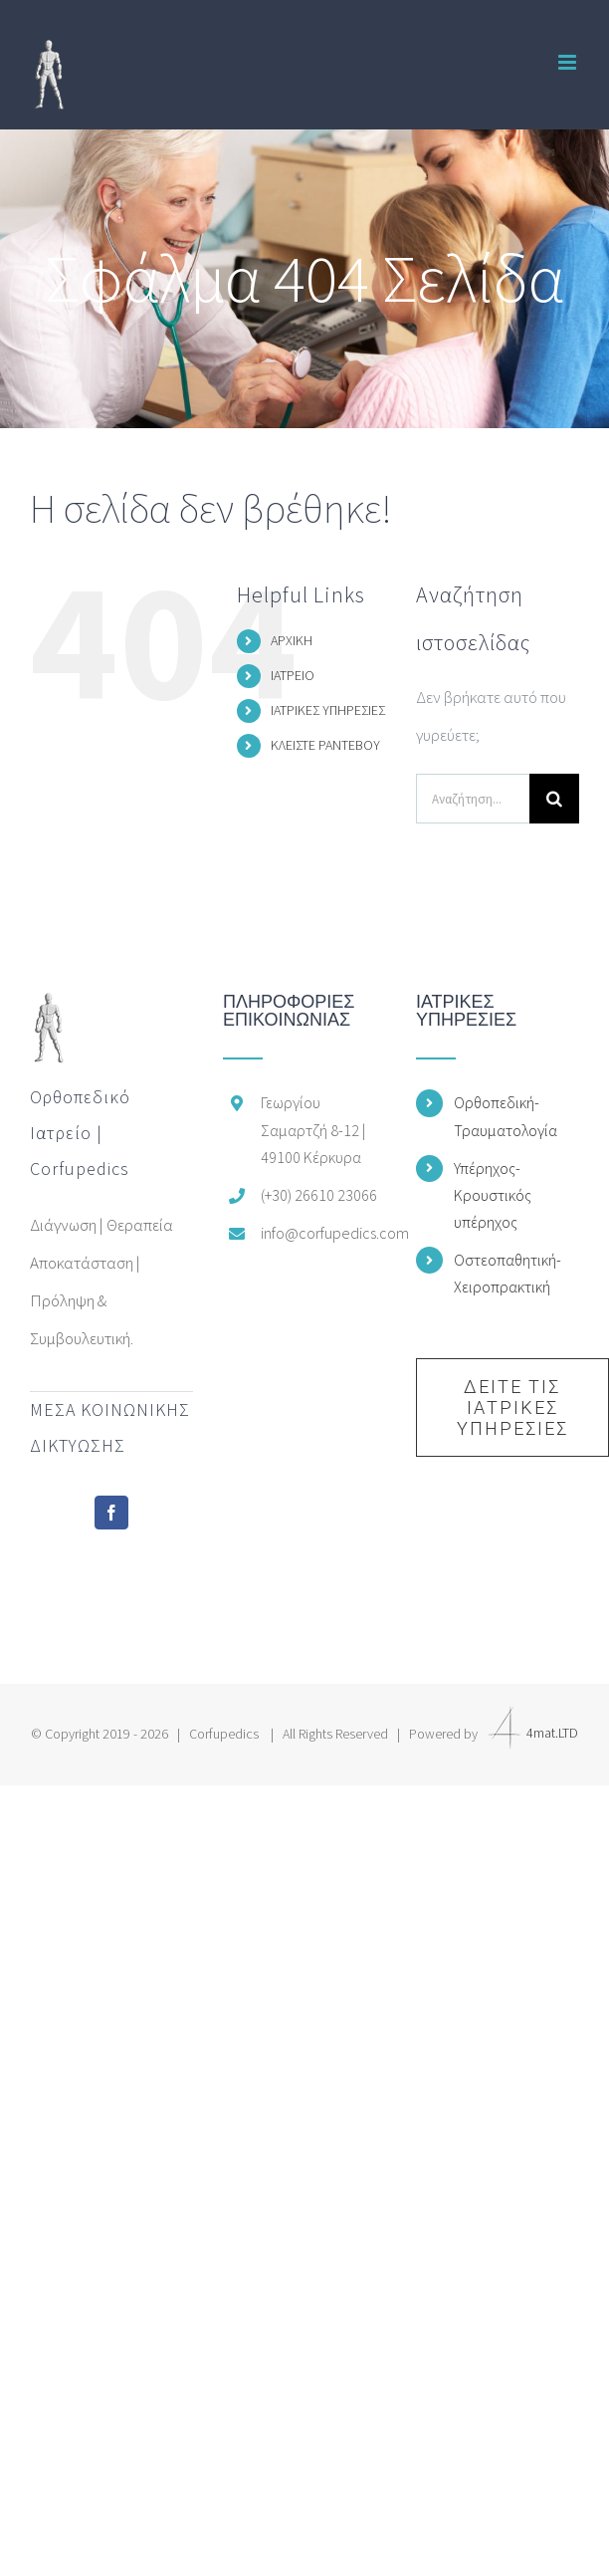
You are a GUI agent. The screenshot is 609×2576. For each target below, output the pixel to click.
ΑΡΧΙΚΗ (291, 640)
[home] (49, 1012)
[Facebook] (111, 1512)
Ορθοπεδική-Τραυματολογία (505, 1115)
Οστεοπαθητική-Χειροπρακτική (507, 1273)
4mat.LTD (529, 1733)
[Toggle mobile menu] (568, 62)
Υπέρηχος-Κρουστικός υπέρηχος (492, 1195)
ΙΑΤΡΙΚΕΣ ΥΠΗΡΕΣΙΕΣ (328, 710)
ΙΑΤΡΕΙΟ (292, 675)
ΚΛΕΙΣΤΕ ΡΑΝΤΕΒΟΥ (325, 745)
